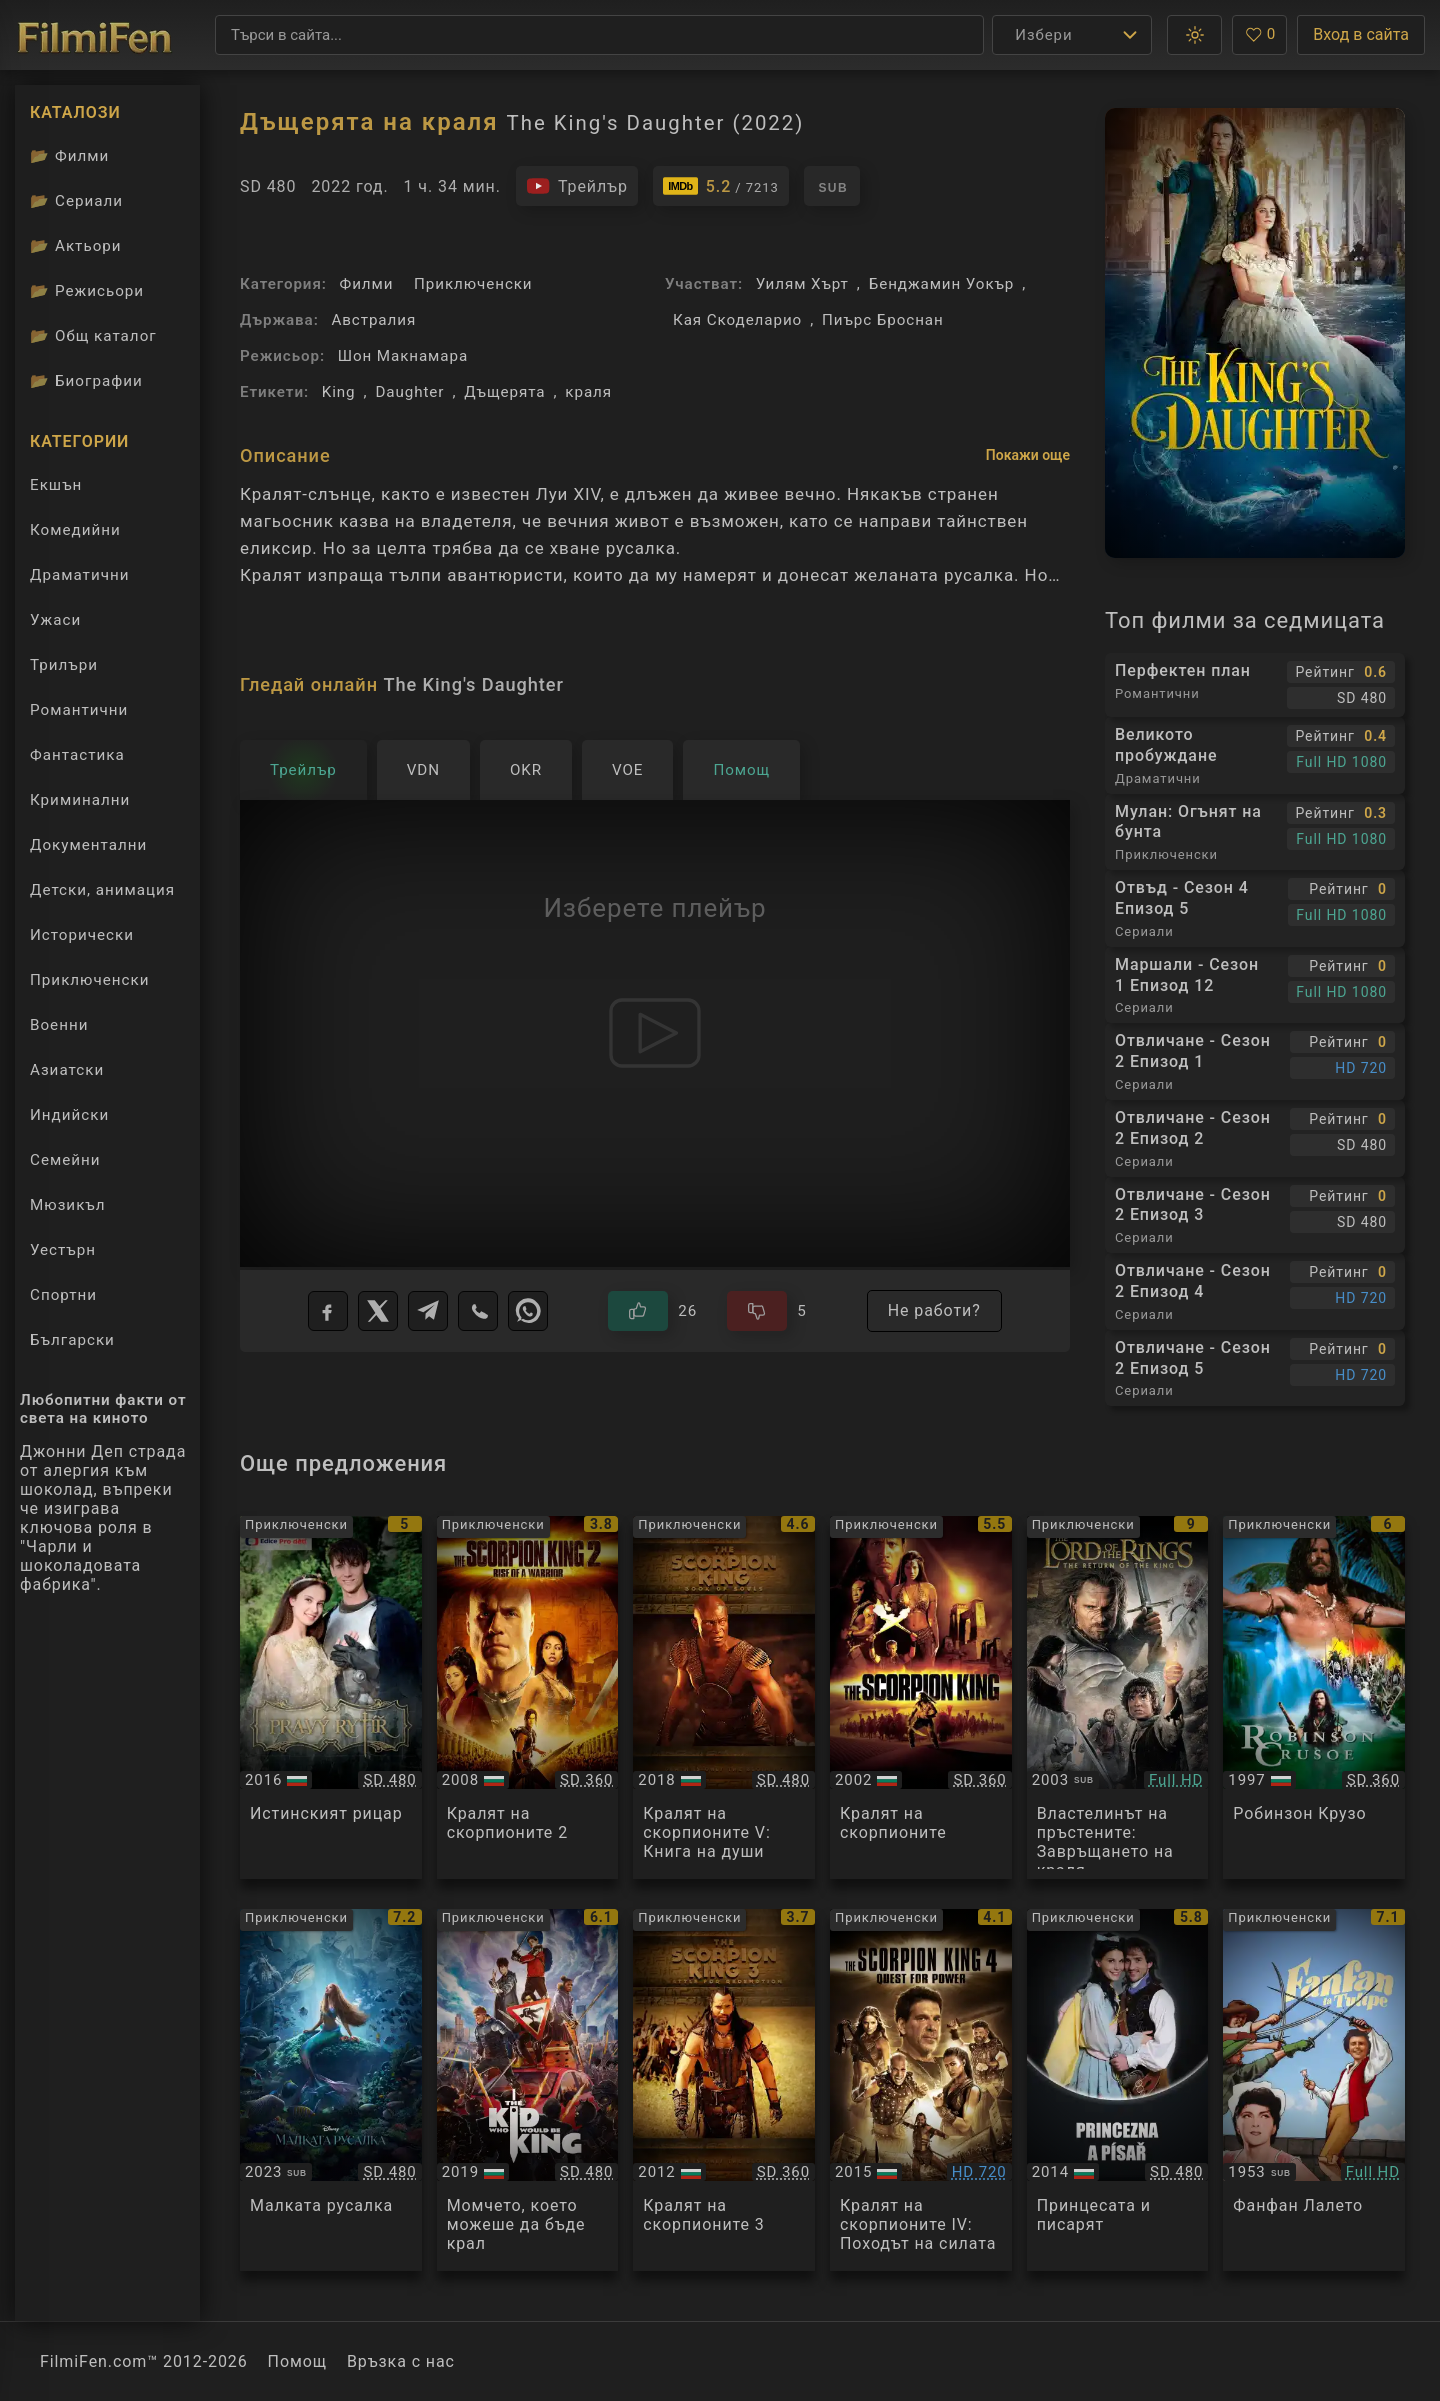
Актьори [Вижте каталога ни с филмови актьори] (76, 246)
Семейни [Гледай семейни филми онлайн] (65, 1160)
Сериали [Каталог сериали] (76, 201)
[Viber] (478, 1311)
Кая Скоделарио (737, 320)
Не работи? (934, 1310)
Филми (367, 284)
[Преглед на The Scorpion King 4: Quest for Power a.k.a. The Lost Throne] (921, 2090)
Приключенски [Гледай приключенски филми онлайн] (90, 980)
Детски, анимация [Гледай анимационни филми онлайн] (102, 890)
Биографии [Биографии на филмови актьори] (86, 381)
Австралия (373, 320)
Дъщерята (504, 392)
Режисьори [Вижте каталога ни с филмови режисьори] (87, 291)
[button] (1194, 35)
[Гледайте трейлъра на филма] (577, 186)
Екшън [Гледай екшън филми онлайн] (56, 485)
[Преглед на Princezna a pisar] (1118, 2090)
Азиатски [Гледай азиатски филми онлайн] (67, 1070)
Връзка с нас (401, 2361)
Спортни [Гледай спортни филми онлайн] (63, 1295)
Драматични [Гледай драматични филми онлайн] (79, 575)
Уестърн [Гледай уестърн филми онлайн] (63, 1250)
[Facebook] (328, 1311)
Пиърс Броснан (883, 320)
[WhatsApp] (528, 1311)
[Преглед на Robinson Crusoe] (1314, 1697)
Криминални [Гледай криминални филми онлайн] (80, 800)
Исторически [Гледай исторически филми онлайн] (82, 935)
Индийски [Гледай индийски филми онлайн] (69, 1115)
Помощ (297, 2361)
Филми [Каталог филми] (69, 156)
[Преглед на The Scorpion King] (921, 1697)
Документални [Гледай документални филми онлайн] (88, 845)
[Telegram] (428, 1311)
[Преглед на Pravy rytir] (331, 1697)
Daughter (409, 392)
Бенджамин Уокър (942, 284)
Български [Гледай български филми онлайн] (72, 1340)
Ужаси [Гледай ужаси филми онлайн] (55, 620)
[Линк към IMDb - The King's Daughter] (721, 186)
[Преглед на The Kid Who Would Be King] (528, 2090)
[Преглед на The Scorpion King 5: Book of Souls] (724, 1697)
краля (588, 392)
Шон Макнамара (403, 356)
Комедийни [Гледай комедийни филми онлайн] (75, 530)
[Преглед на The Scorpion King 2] (528, 1697)
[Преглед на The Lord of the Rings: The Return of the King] (1118, 1697)
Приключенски (473, 284)
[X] (378, 1311)
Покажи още (1028, 455)
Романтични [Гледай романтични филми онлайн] (79, 710)
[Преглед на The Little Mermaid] (331, 2090)
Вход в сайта (1361, 34)
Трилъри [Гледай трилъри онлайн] (63, 669)
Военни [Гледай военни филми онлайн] (59, 1025)
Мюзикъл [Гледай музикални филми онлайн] (68, 1205)
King (339, 392)
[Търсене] (599, 35)
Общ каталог (93, 336)
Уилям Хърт (802, 284)
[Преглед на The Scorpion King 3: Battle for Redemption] (724, 2090)
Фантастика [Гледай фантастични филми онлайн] (77, 755)
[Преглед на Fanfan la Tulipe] (1314, 2090)
